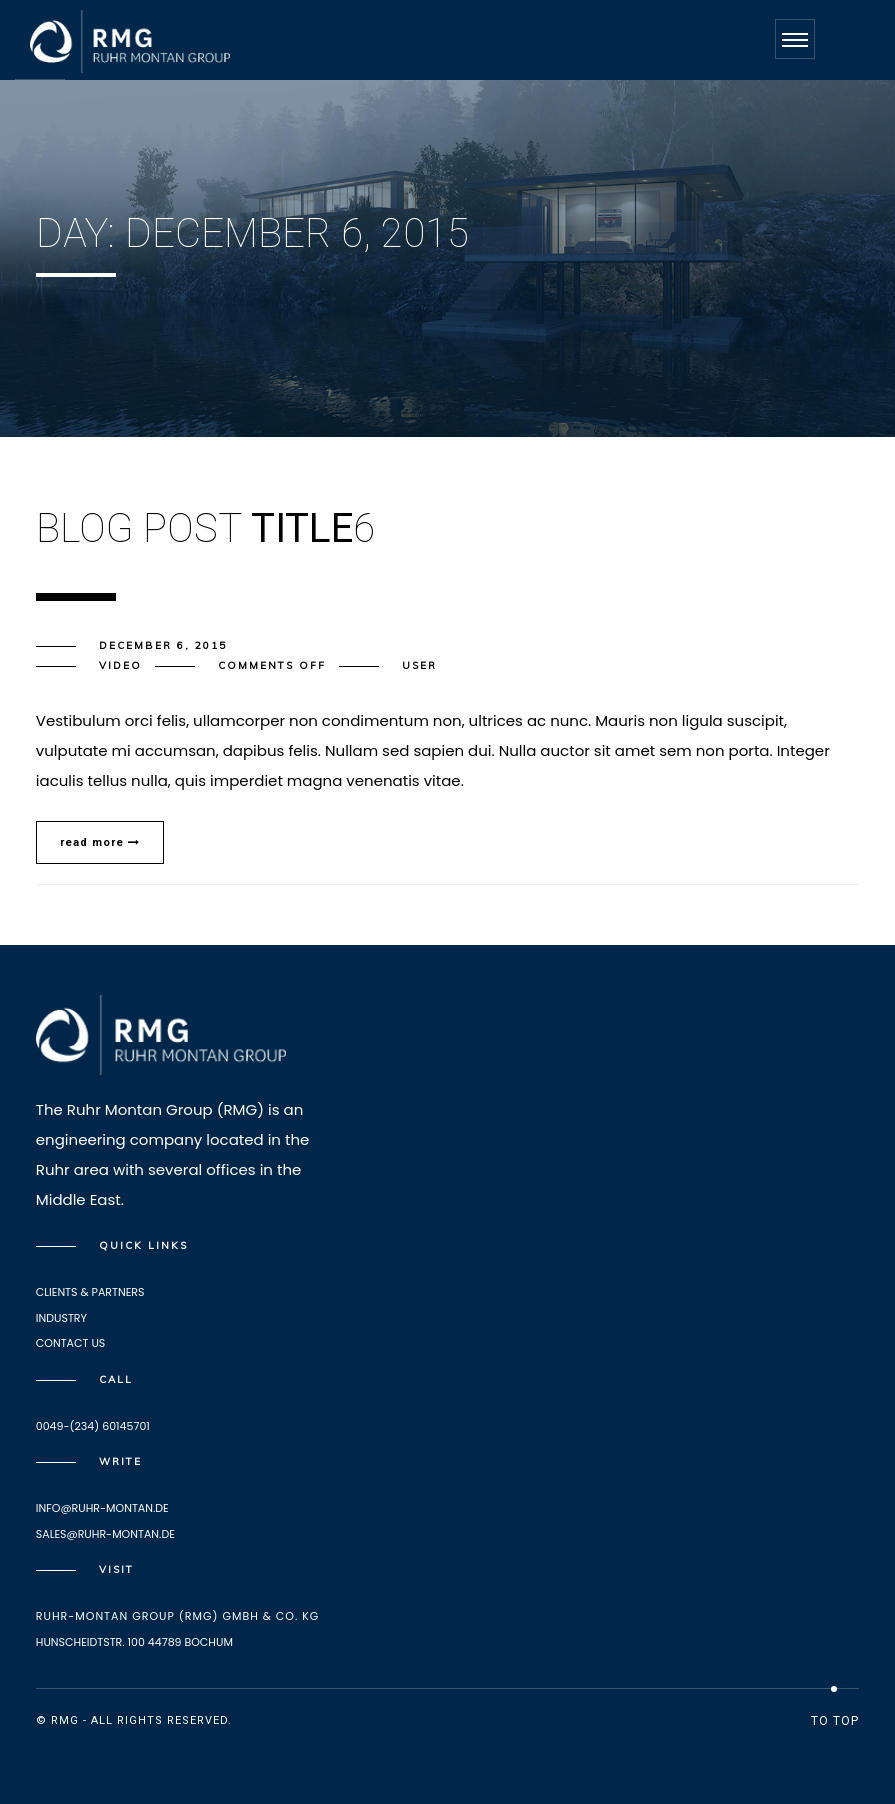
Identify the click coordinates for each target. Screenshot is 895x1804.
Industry (61, 1318)
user (419, 665)
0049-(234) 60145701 (93, 1426)
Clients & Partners (90, 1292)
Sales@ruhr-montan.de (105, 1534)
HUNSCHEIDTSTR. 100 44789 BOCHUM (134, 1642)
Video (120, 665)
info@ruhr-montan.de (102, 1508)
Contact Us (71, 1343)
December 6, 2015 (163, 645)
